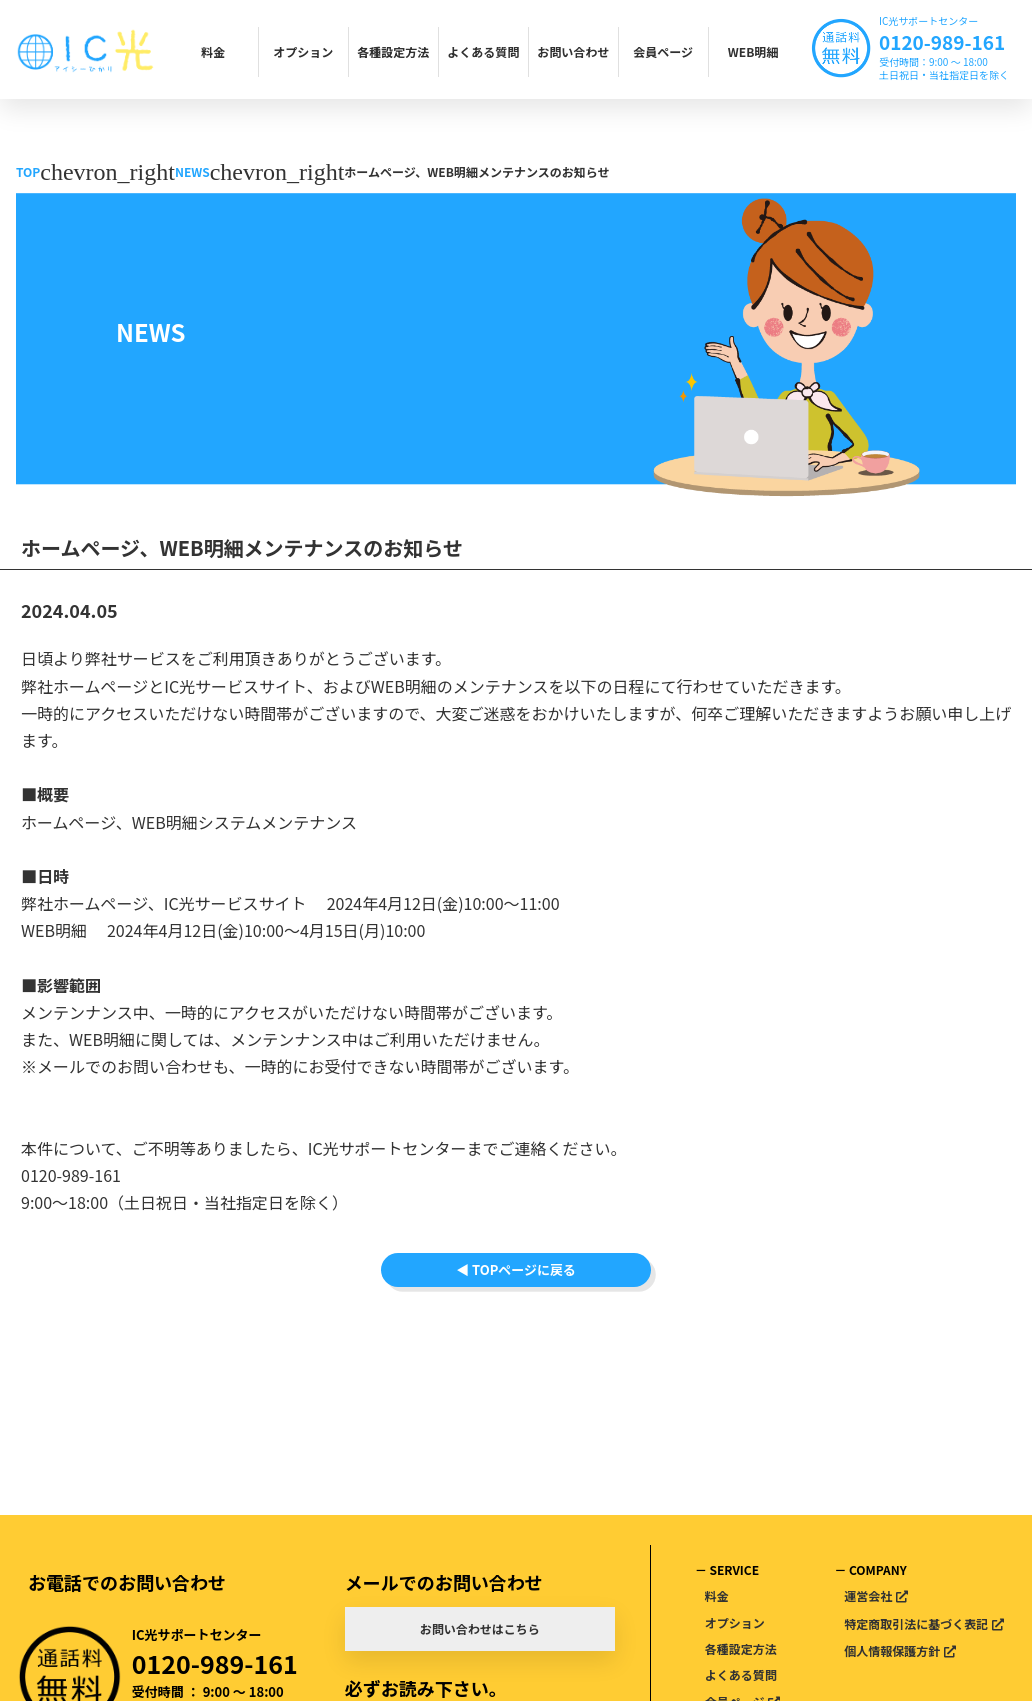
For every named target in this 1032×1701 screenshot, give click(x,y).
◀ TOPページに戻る (516, 1297)
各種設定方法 (393, 51)
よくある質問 (483, 51)
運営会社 (868, 1595)
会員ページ (663, 51)
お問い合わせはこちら (480, 1628)
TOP (28, 171)
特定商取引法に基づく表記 (916, 1623)
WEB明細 (753, 51)
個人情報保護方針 (892, 1650)
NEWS (192, 171)
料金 (213, 51)
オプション (303, 51)
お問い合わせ (573, 51)
